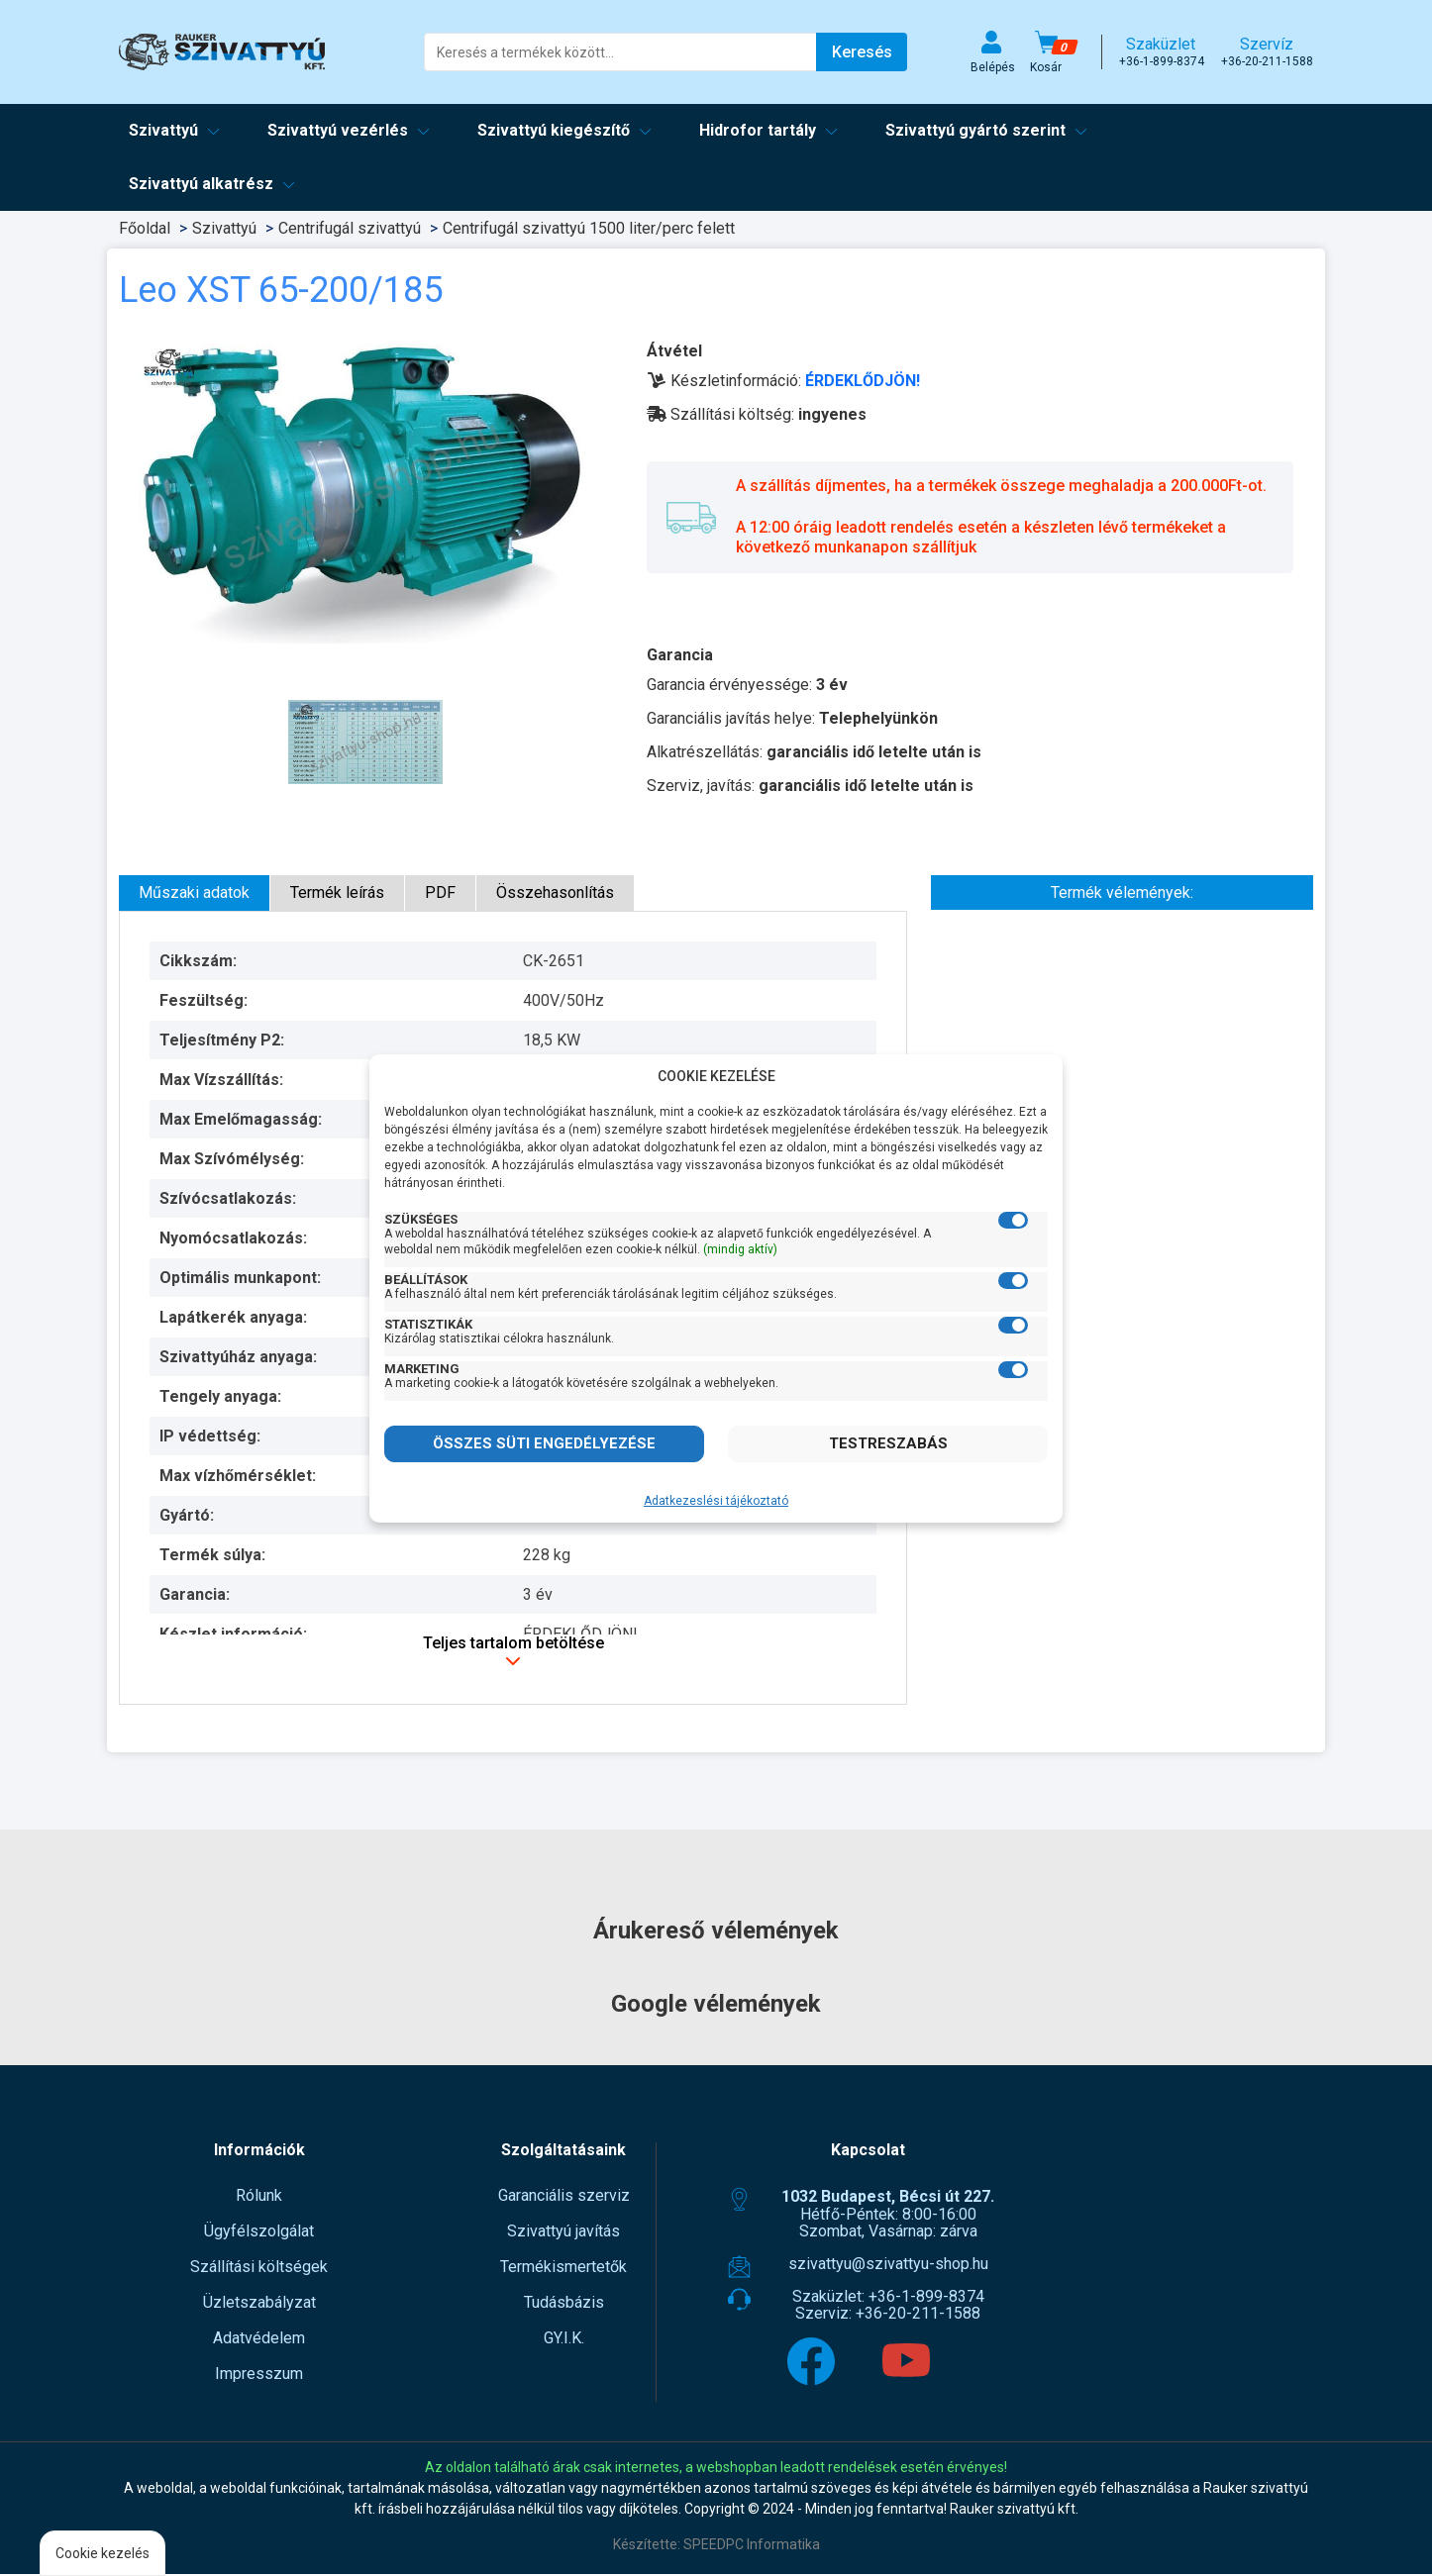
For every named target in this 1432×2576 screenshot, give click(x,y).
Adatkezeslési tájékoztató (716, 1501)
